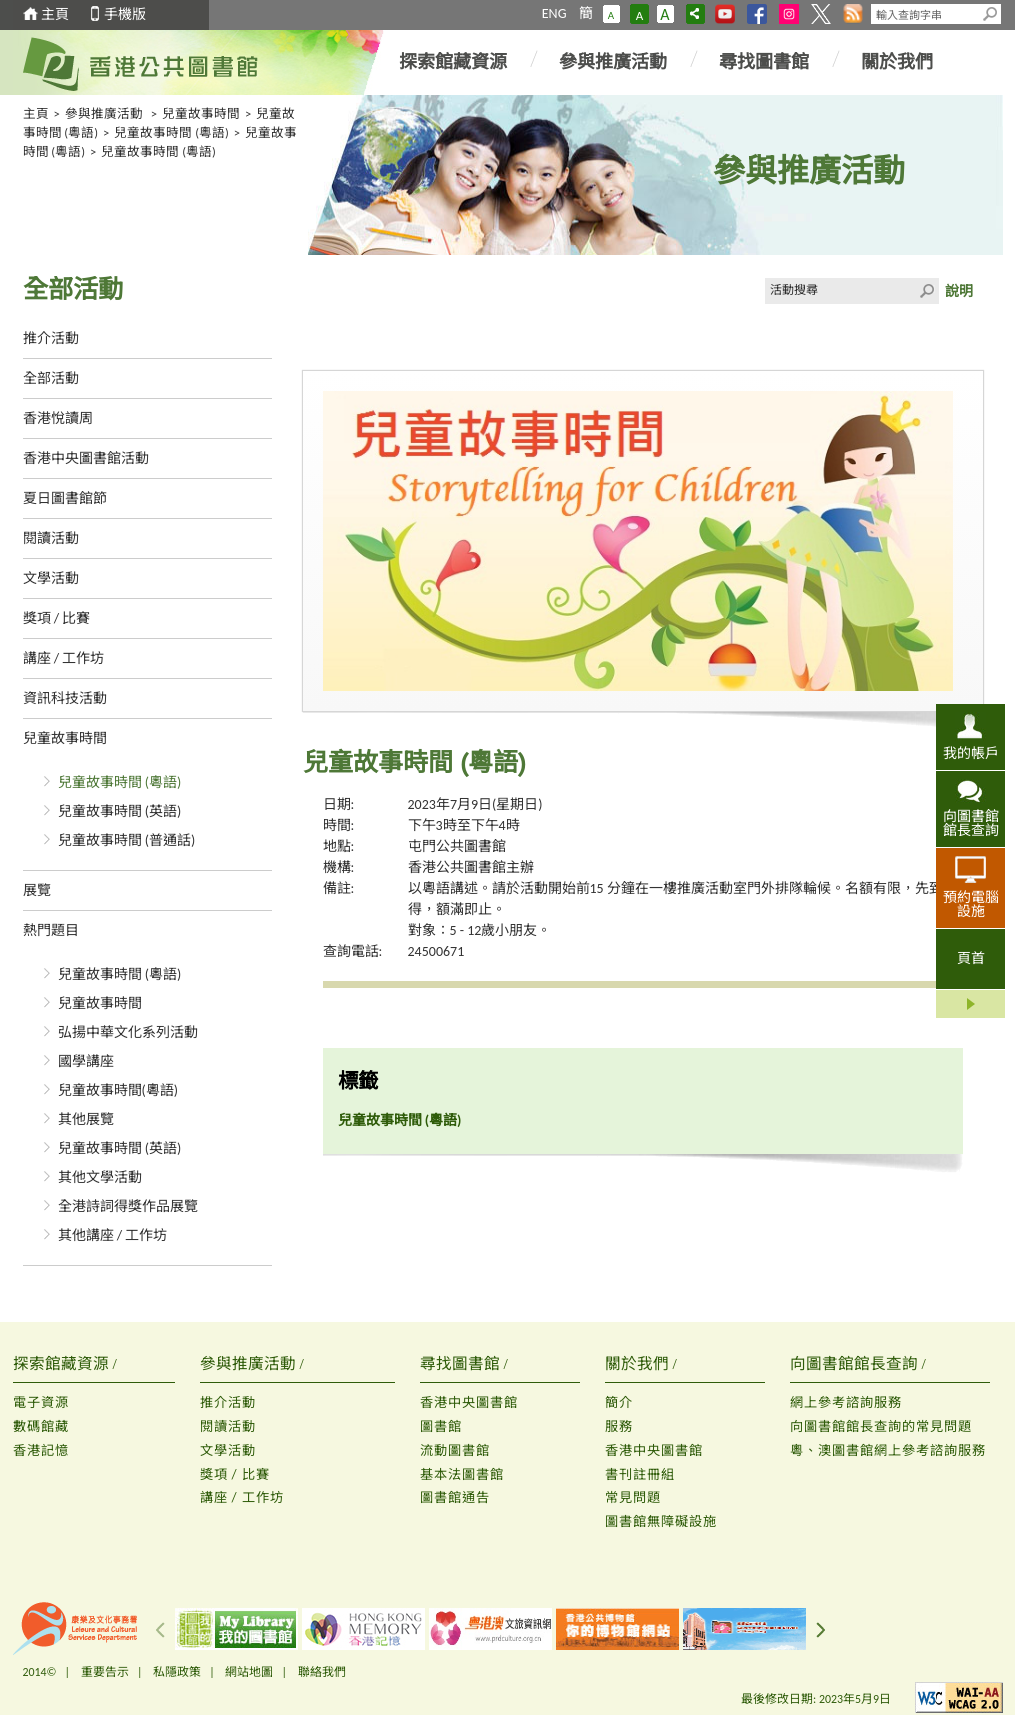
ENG (554, 13)
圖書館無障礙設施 (661, 1521)
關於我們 (897, 62)
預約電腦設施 (971, 904)
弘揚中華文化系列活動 (128, 1032)
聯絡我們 (322, 1672)
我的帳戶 (971, 753)
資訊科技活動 (65, 698)
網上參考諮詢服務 (846, 1402)
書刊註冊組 (640, 1474)
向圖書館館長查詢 (971, 823)
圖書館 (441, 1426)
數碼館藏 (41, 1426)
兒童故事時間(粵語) (118, 1090)
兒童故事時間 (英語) (120, 811)
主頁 (55, 14)
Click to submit (926, 291)
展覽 (37, 890)
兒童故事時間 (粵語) (171, 132)
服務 (619, 1426)
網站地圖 (249, 1672)
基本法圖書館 (462, 1474)
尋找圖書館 (764, 62)
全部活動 (51, 378)
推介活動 (51, 338)
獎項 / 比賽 (57, 618)
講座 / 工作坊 (64, 658)
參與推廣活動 (613, 62)
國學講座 (86, 1061)
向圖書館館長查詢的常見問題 (881, 1426)
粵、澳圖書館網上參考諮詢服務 (888, 1450)
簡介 (619, 1402)
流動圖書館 (455, 1450)
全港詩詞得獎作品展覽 (128, 1206)
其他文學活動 (100, 1177)
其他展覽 (86, 1119)
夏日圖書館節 (65, 498)
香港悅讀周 (58, 418)
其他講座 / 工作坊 (113, 1235)
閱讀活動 (51, 538)
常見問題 (633, 1497)
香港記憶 (41, 1450)
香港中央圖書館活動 (86, 458)
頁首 (971, 958)
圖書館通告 (455, 1497)
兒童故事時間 (201, 113)
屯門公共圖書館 (457, 846)
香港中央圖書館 (469, 1402)
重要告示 (105, 1672)
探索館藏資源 (453, 62)
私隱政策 (177, 1672)
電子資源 (41, 1402)
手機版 (125, 14)
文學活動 (51, 578)
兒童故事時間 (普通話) (127, 840)
